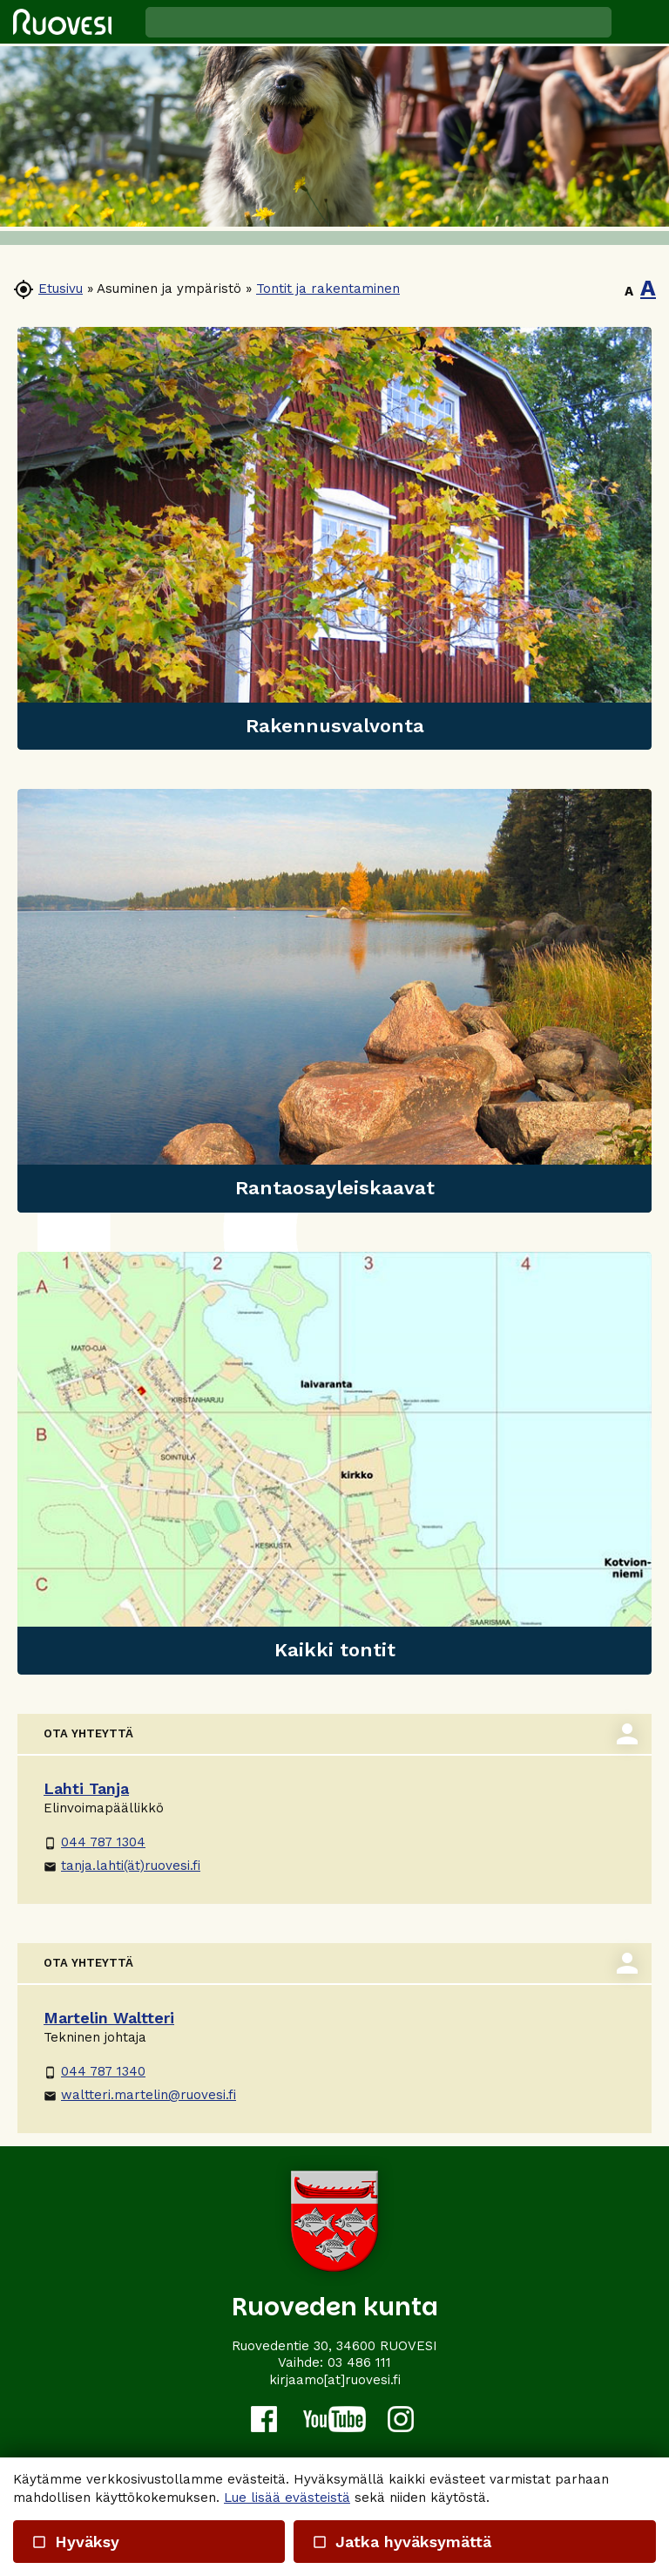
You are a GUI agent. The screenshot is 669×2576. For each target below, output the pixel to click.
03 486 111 (359, 2362)
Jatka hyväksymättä (400, 2541)
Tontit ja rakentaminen (328, 288)
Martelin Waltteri (109, 2017)
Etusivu (60, 288)
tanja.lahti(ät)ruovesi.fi (122, 1865)
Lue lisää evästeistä (287, 2497)
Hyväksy (75, 2541)
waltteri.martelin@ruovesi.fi (140, 2095)
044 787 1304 (94, 1842)
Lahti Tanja (86, 1788)
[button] (640, 22)
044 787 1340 (94, 2071)
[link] (334, 538)
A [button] (629, 291)
